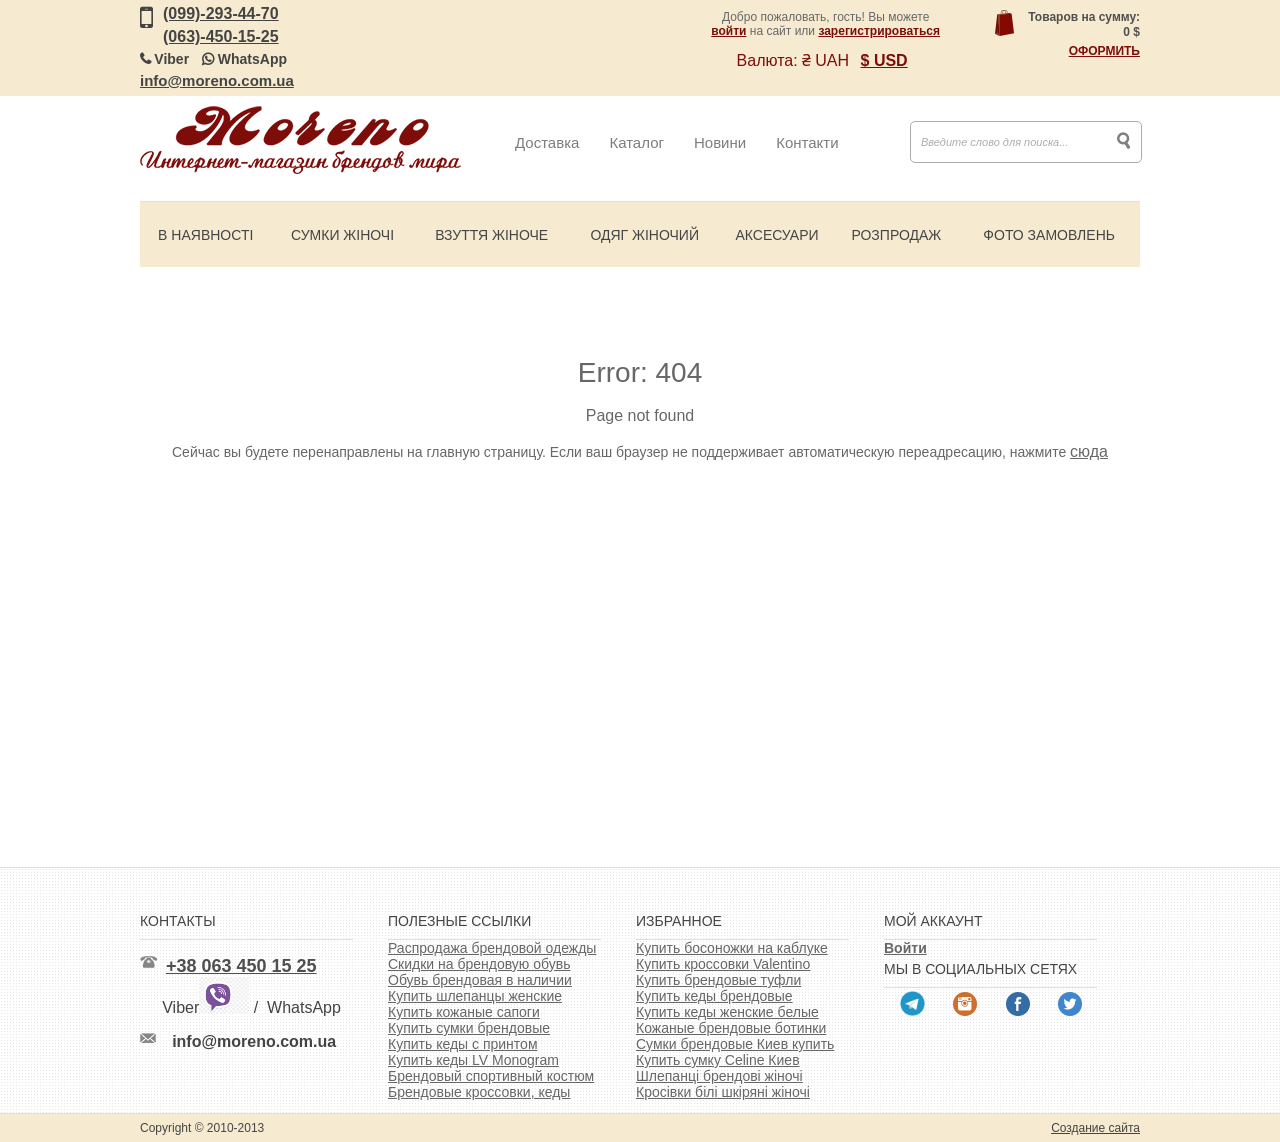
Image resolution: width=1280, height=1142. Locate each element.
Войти (905, 948)
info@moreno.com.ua (217, 80)
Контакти (807, 142)
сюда (1089, 451)
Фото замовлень (1049, 235)
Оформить (1104, 51)
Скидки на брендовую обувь (479, 964)
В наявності (205, 235)
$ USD (884, 60)
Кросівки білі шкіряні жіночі (723, 1092)
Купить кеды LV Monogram (473, 1060)
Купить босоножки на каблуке (732, 948)
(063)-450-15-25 (221, 36)
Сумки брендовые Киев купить (735, 1044)
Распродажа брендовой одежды (492, 948)
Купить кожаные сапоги (464, 1012)
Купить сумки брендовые (469, 1028)
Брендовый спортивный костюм (491, 1076)
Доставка (547, 142)
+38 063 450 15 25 (241, 966)
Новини (720, 142)
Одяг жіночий (644, 235)
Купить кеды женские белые (727, 1012)
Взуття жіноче (491, 235)
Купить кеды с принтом (463, 1044)
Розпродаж (896, 235)
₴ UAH (825, 60)
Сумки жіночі (342, 235)
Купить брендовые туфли (718, 980)
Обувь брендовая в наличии (480, 980)
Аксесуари (776, 235)
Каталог (636, 142)
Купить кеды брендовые (714, 996)
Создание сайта (1095, 1128)
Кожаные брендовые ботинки (731, 1028)
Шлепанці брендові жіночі (719, 1076)
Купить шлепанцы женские (475, 996)
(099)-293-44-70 (221, 13)
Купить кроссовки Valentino (723, 964)
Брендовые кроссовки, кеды (479, 1092)
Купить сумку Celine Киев (718, 1060)
